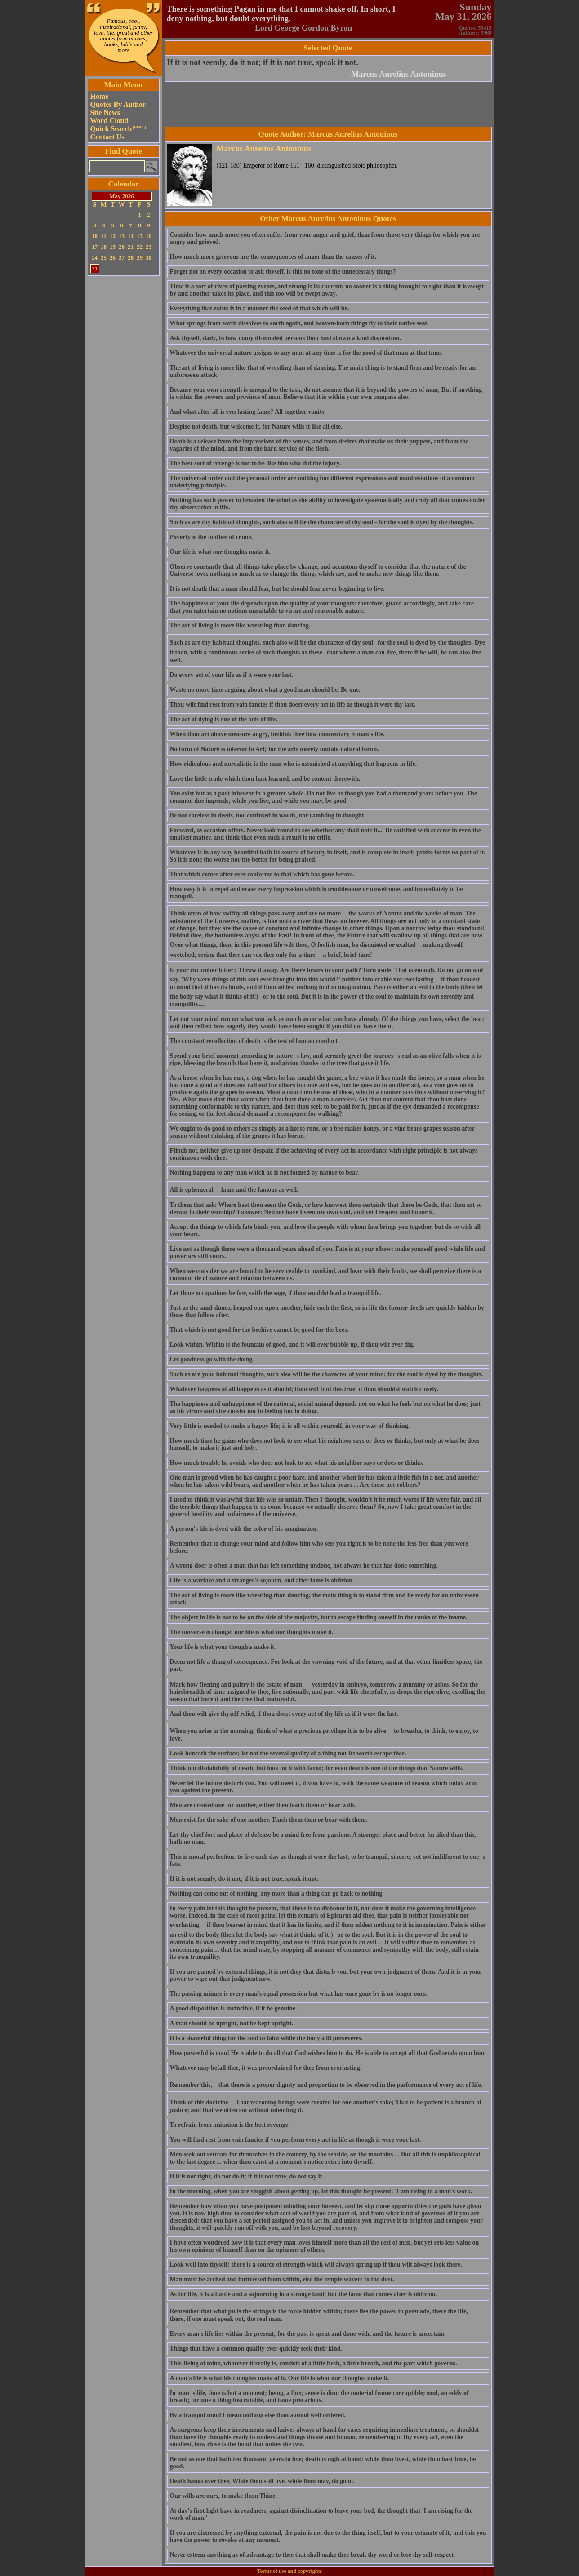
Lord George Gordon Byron (303, 27)
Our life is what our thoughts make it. (220, 551)
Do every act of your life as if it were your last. (232, 675)
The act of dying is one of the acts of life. (223, 719)
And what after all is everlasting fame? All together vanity (247, 411)
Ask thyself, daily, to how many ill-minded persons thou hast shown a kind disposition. (285, 338)
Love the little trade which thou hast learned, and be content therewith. (265, 778)
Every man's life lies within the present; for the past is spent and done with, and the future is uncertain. (308, 2333)
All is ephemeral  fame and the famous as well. (234, 1189)
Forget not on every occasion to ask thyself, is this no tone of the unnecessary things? (283, 271)
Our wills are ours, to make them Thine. (223, 2495)
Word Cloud (109, 120)
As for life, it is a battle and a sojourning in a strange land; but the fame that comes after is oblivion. (303, 2294)
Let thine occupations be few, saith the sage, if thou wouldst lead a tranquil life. (275, 1293)
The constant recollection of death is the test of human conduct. (254, 1041)
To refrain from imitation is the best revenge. (230, 2124)
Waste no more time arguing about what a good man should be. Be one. (265, 689)
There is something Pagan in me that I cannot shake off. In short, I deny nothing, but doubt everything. (281, 13)
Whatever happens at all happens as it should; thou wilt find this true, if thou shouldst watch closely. (304, 1389)
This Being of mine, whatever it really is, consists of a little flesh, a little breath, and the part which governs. (313, 2363)
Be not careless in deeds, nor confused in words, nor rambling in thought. (267, 815)
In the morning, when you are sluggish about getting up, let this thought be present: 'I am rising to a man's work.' (322, 2191)
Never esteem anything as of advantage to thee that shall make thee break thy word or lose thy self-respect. (312, 2554)
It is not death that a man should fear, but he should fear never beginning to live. (277, 588)
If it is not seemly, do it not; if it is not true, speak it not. (262, 62)
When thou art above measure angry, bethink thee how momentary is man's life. (277, 734)
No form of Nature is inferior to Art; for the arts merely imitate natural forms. (274, 749)
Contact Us (107, 137)
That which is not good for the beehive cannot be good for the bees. (259, 1329)
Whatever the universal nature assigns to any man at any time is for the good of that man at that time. (306, 352)
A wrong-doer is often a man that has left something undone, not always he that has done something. (304, 1565)
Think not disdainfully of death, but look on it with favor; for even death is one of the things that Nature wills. (316, 1768)
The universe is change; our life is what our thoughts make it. (252, 1632)
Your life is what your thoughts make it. (223, 1647)
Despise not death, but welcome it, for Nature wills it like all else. (256, 426)
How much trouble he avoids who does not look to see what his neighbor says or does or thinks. (296, 1462)
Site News (105, 112)
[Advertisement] (124, 413)
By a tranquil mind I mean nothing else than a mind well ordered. (258, 2415)
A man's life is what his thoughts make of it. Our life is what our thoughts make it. (279, 2378)
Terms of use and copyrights (289, 2571)
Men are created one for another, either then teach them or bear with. (263, 1805)
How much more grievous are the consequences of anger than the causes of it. (273, 256)
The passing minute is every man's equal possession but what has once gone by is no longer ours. (299, 1993)
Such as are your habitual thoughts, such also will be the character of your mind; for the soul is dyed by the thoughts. (326, 1374)
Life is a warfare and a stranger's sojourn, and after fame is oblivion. (262, 1580)
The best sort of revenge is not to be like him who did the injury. (255, 463)
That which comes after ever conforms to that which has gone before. (262, 874)
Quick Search (118, 129)
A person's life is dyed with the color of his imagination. (244, 1528)
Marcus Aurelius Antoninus (398, 74)
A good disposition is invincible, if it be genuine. (233, 2008)
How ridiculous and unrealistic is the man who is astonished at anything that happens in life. (293, 763)
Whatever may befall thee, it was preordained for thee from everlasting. (266, 2067)
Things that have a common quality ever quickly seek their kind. (256, 2348)
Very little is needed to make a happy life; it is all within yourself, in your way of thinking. (290, 1426)
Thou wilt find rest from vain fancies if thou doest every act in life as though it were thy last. (293, 704)
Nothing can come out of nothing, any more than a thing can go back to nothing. (277, 1893)
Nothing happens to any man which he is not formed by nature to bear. (264, 1172)
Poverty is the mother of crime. (211, 537)
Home (99, 96)
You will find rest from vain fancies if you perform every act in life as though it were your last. (295, 2139)
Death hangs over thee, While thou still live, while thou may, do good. (262, 2481)
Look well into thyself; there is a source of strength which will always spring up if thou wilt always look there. (316, 2264)
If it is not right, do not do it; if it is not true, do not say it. (247, 2176)
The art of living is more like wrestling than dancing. (240, 625)
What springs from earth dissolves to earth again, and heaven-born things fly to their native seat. (299, 323)
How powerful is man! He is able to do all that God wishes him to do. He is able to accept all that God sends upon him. (328, 2053)
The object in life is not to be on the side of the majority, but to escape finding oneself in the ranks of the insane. (319, 1617)
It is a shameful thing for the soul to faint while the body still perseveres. (266, 2038)
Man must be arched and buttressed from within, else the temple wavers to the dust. (282, 2279)
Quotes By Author (118, 104)
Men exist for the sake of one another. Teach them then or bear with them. (269, 1819)
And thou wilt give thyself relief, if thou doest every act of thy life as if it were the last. (284, 1713)
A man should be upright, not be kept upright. (232, 2023)
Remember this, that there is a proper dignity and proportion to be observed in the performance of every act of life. (326, 2084)
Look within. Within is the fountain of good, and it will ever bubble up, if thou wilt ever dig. (292, 1344)
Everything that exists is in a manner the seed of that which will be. (259, 308)
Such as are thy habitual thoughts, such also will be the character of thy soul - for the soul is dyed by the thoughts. (322, 522)
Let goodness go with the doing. (212, 1359)
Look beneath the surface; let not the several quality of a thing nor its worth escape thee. (288, 1753)
